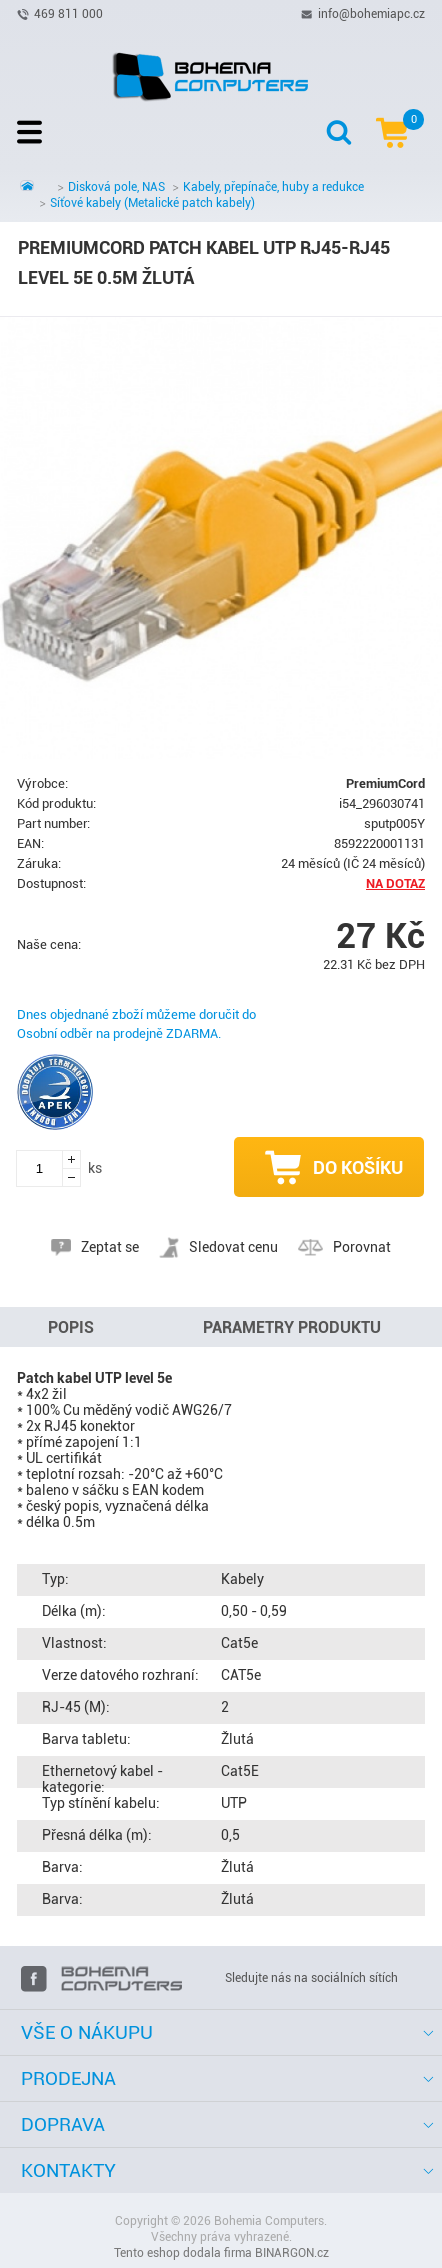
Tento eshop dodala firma (183, 2253)
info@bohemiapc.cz (371, 13)
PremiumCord (385, 783)
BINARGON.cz (292, 2253)
